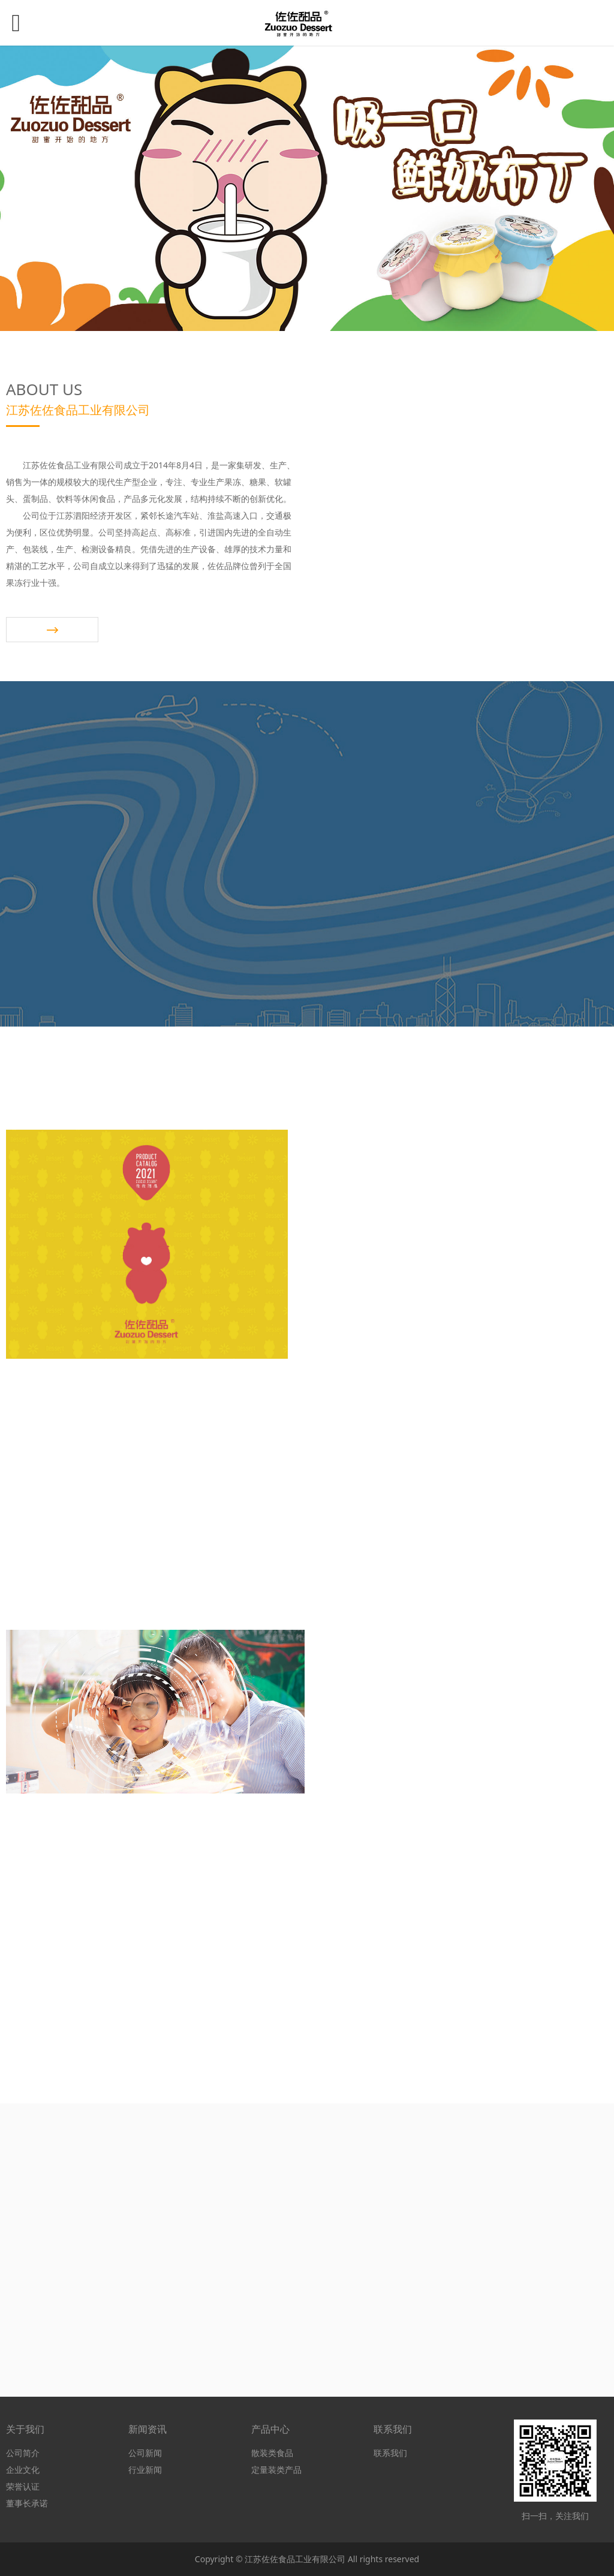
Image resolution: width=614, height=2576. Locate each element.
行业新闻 (145, 2469)
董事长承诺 (27, 2503)
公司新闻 (145, 2452)
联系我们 (390, 2452)
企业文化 (23, 2469)
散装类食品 (272, 2452)
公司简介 (23, 2452)
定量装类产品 (276, 2469)
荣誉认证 (23, 2486)
